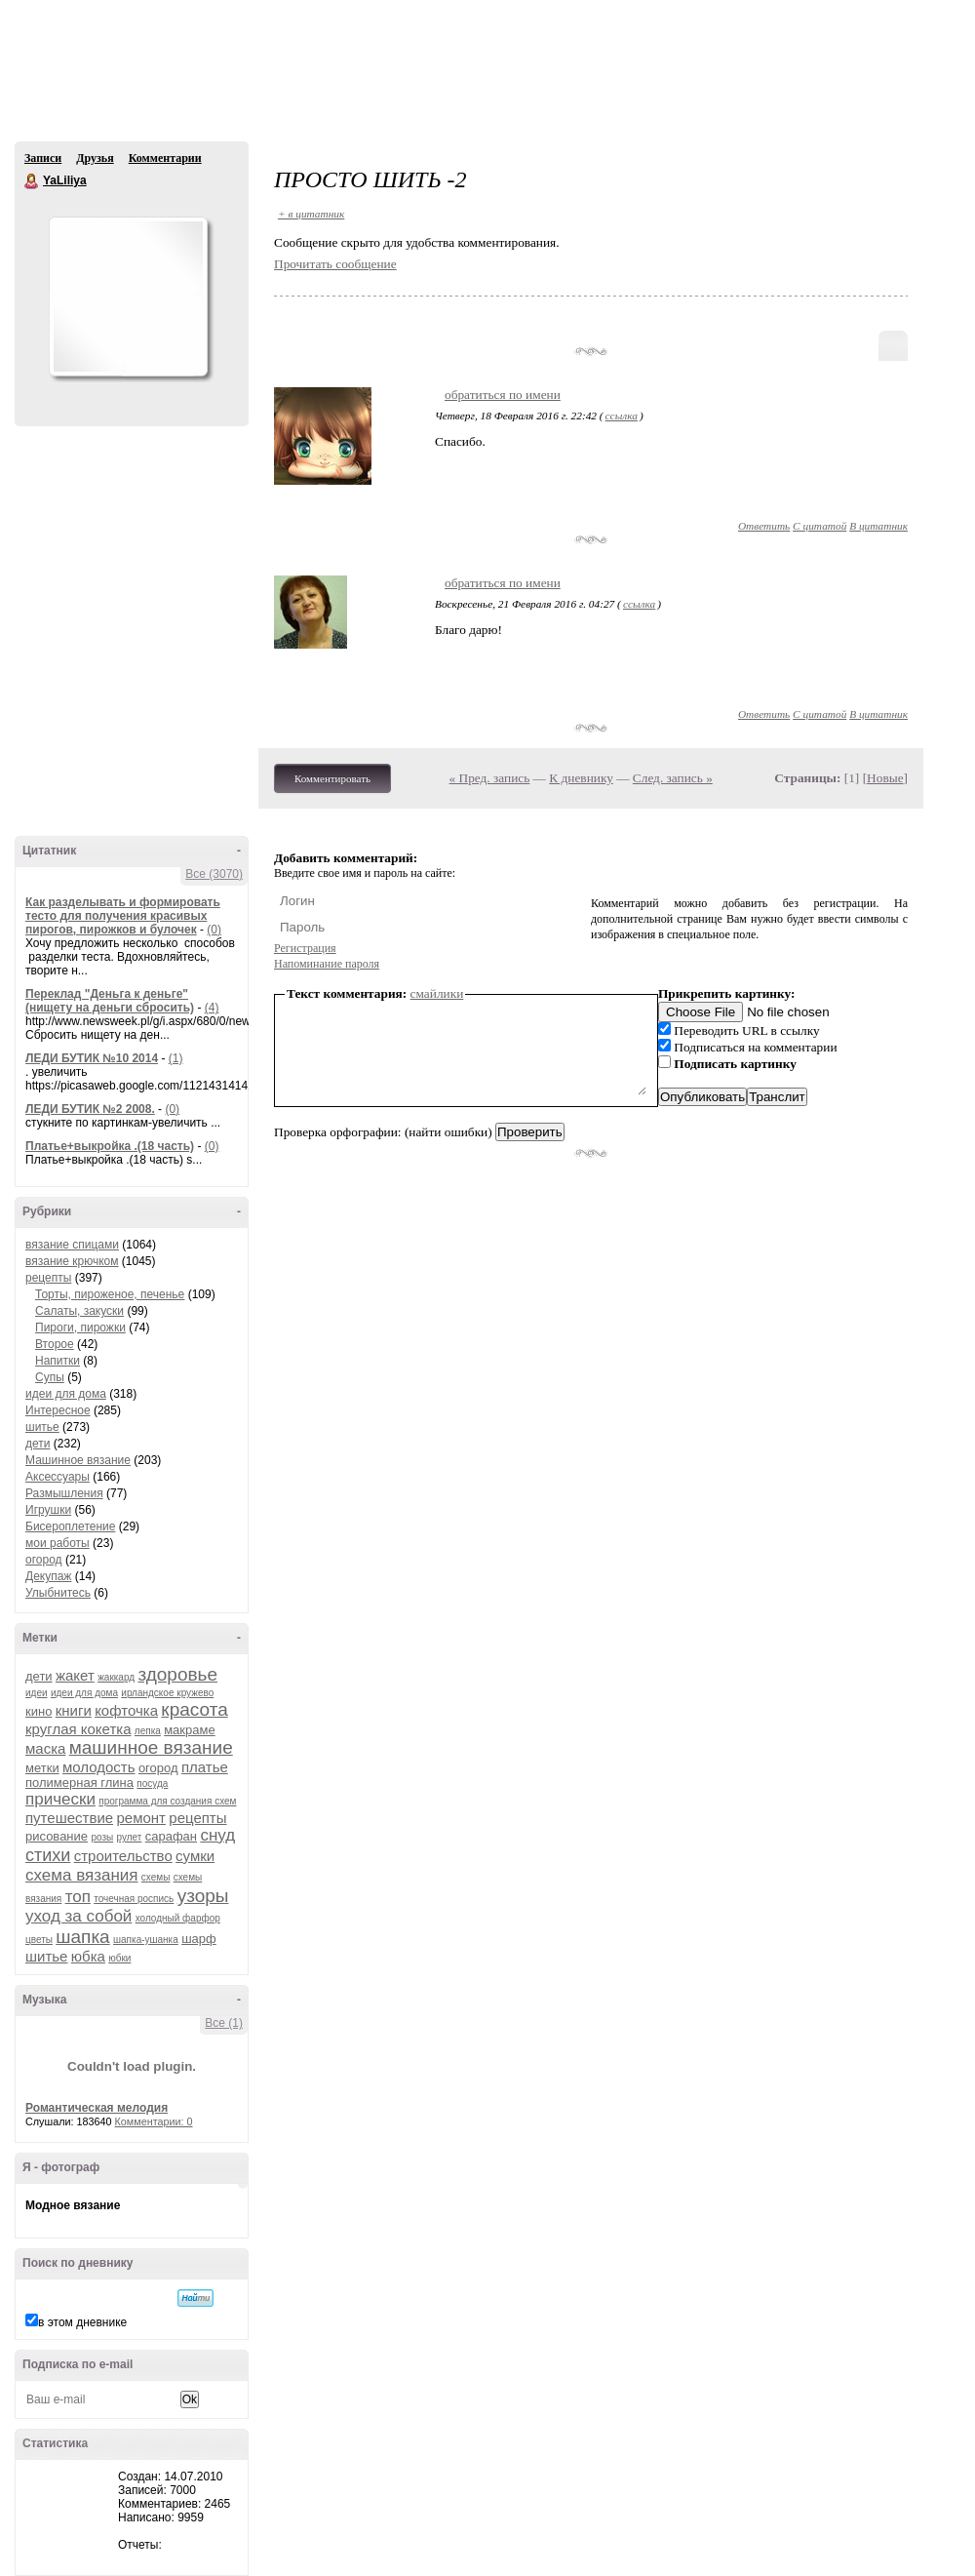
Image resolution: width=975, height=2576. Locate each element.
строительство (123, 1855)
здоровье (177, 1674)
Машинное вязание (78, 1460)
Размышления (64, 1493)
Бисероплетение (70, 1526)
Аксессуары (57, 1477)
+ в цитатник (311, 213)
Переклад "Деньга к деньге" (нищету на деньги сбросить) (109, 1000)
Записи (42, 158)
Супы (49, 1377)
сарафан (171, 1836)
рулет (129, 1837)
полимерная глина (79, 1782)
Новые (885, 778)
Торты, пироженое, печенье (109, 1294)
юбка (88, 1956)
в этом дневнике (82, 2322)
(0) (214, 929)
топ (78, 1896)
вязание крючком (71, 1261)
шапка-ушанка (145, 1939)
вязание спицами (72, 1244)
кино (38, 1711)
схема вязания (81, 1875)
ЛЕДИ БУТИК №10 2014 (91, 1058)
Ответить (764, 526)
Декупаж (48, 1576)
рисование (56, 1836)
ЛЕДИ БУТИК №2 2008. (90, 1109)
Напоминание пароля (326, 964)
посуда (152, 1783)
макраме (189, 1730)
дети (37, 1443)
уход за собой (78, 1916)
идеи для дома (65, 1394)
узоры (203, 1895)
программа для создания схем (167, 1801)
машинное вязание (151, 1747)
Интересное (58, 1410)
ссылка (621, 415)
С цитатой (819, 526)
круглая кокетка (78, 1729)
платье (204, 1767)
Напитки (57, 1360)
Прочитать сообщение (335, 264)
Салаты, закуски (79, 1311)
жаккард (116, 1677)
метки (42, 1768)
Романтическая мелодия (96, 2108)
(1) (176, 1058)
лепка (148, 1730)
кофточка (126, 1710)
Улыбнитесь (58, 1593)
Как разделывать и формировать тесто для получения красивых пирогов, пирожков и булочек (122, 915)
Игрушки (48, 1510)
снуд (217, 1835)
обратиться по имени (503, 394)
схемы (156, 1877)
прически (60, 1799)
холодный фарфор (178, 1918)
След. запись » (673, 778)
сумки (195, 1855)
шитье (42, 1427)
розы (102, 1837)
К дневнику (581, 778)
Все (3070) (214, 874)
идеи (36, 1692)
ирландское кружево (167, 1692)
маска (45, 1748)
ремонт (141, 1817)
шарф (198, 1938)
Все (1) (224, 2023)
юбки (119, 1958)
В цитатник (878, 526)
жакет (75, 1675)
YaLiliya (32, 181)
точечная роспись (134, 1898)
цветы (39, 1939)
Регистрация (305, 948)
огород (43, 1559)
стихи (47, 1855)
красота (194, 1709)
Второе (54, 1344)
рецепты (48, 1278)
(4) (212, 1007)
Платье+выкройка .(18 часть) (109, 1146)
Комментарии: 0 (154, 2121)
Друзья (94, 158)
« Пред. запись (489, 778)
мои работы (57, 1543)
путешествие (69, 1817)
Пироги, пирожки (80, 1327)
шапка (82, 1936)
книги (74, 1710)
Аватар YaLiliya (128, 296)
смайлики (437, 993)
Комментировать (332, 778)
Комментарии (165, 158)
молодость (99, 1767)
